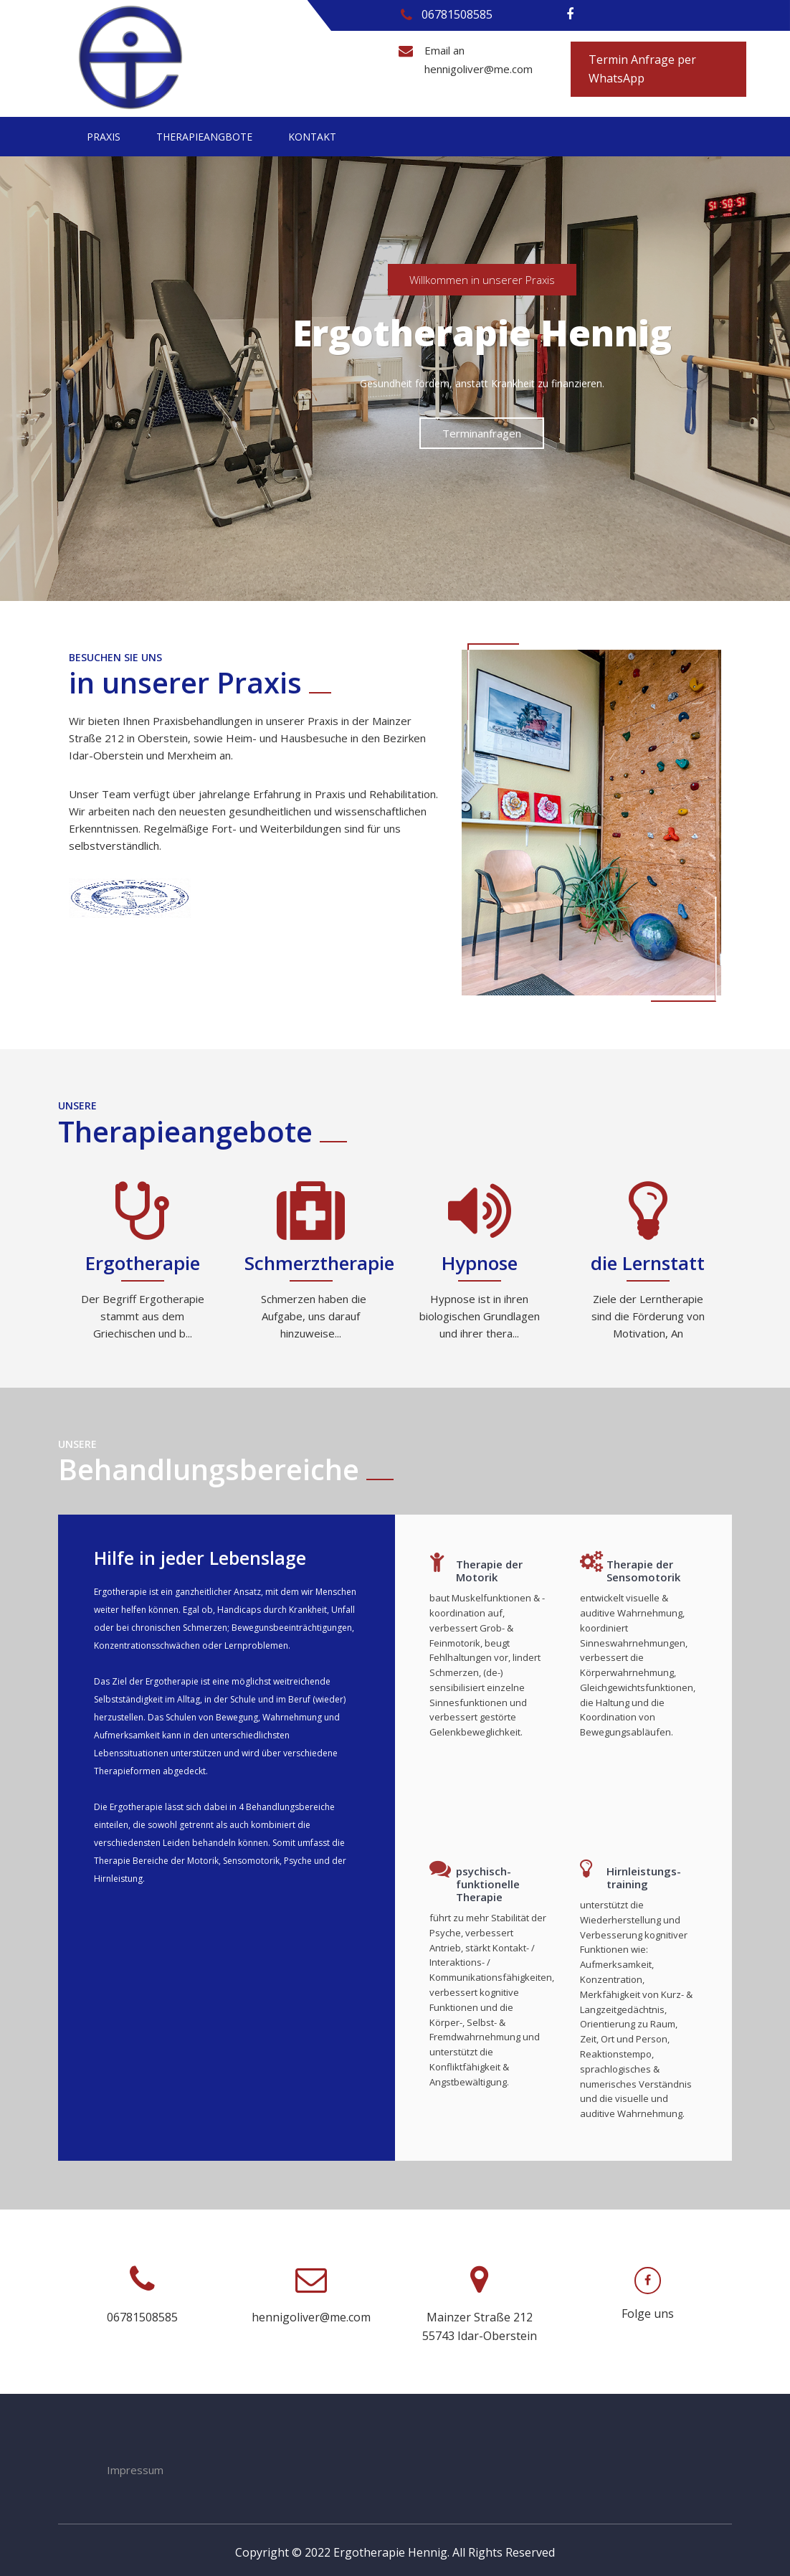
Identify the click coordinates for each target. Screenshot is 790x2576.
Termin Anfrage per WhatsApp (642, 69)
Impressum (135, 2465)
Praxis (103, 136)
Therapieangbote (204, 136)
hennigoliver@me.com (478, 69)
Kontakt (312, 136)
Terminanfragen (481, 432)
